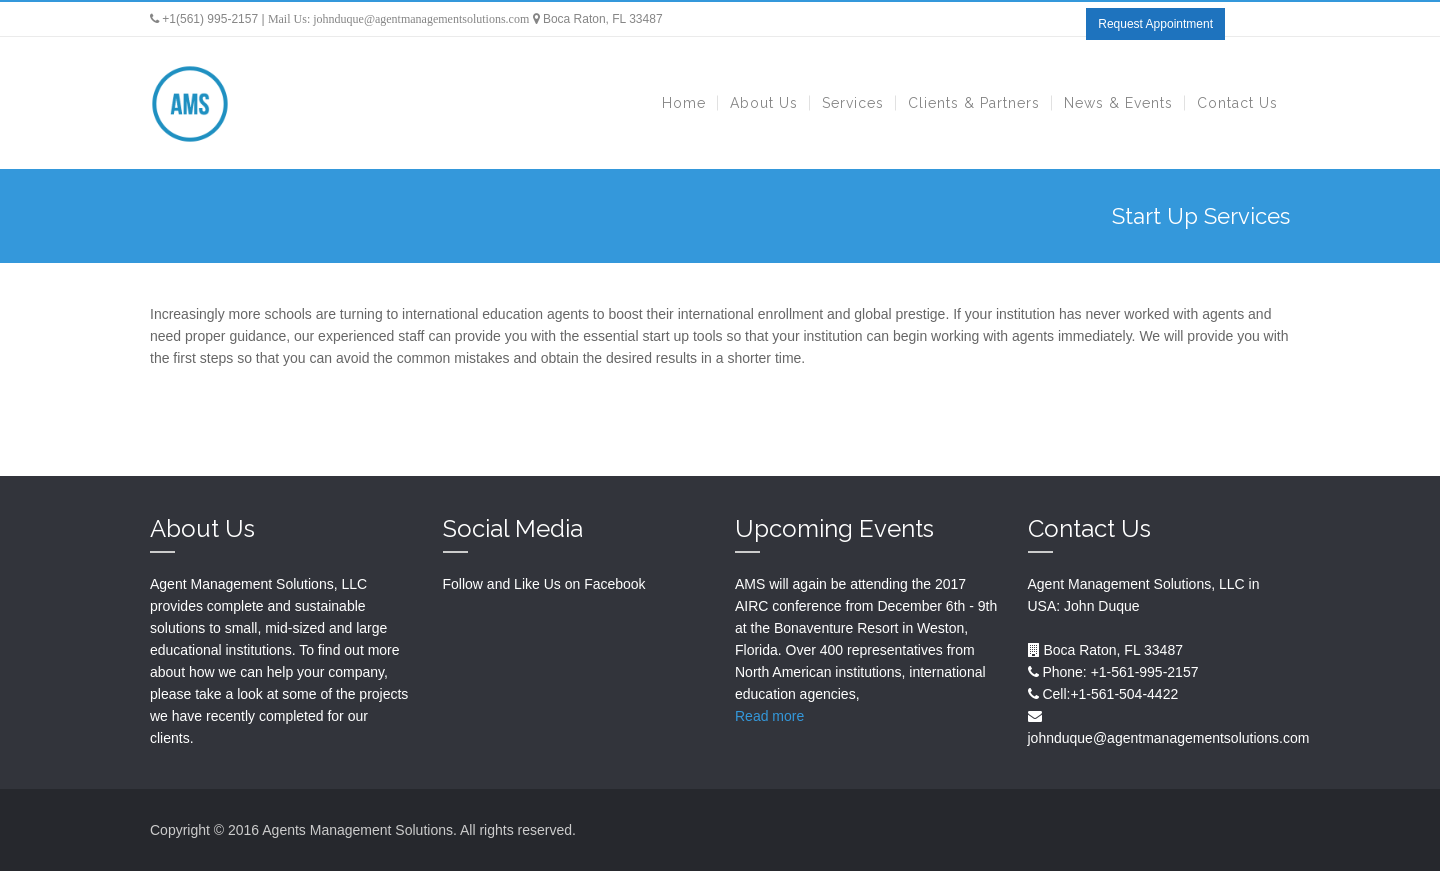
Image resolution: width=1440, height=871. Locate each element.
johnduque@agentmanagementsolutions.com (421, 19)
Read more (769, 716)
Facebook (614, 584)
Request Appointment (1155, 24)
